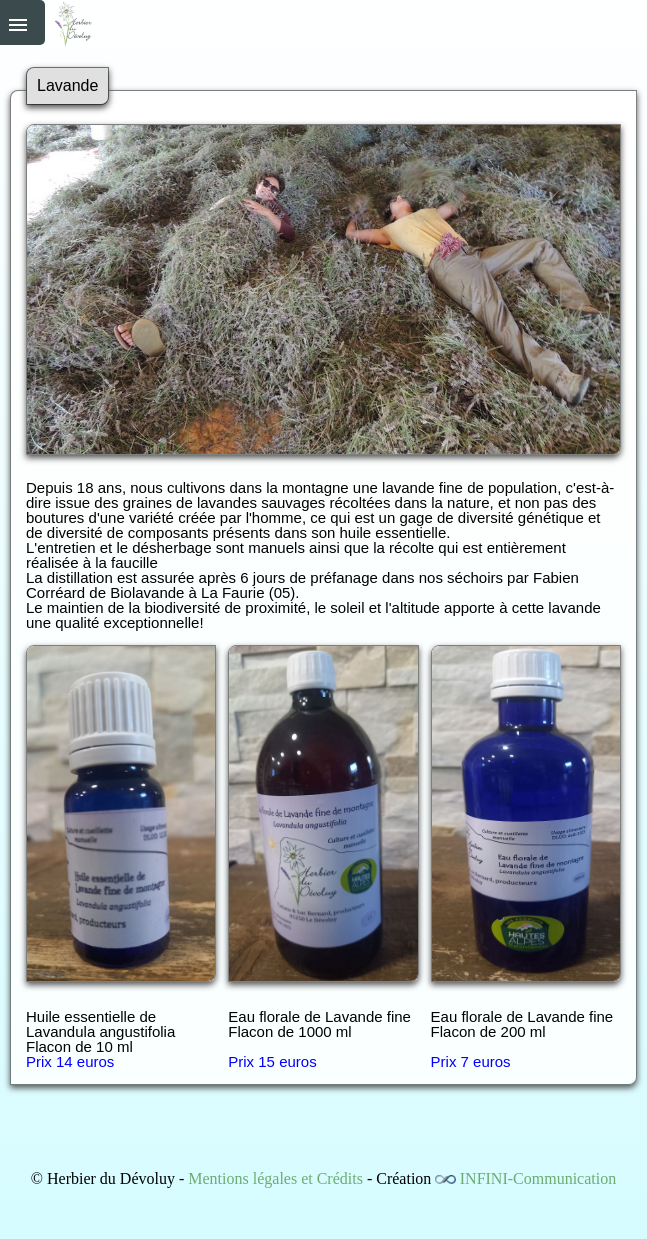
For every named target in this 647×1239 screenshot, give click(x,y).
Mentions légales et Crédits (275, 1178)
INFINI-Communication (538, 1178)
